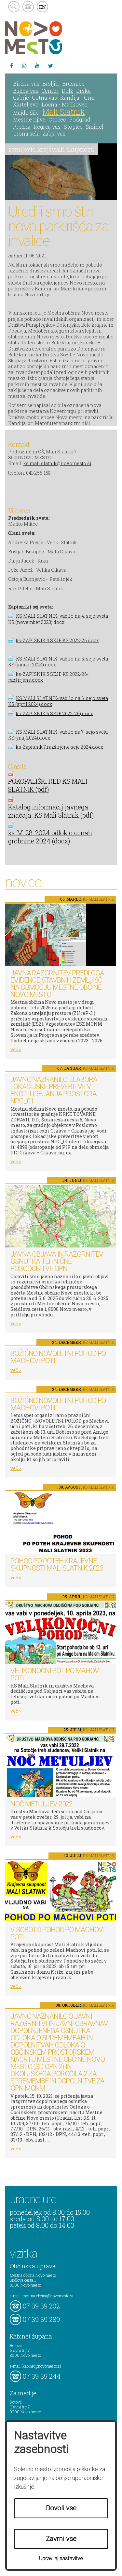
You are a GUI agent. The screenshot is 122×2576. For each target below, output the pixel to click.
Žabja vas (54, 133)
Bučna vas (25, 90)
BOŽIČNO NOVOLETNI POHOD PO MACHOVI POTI (58, 1357)
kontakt (28, 6)
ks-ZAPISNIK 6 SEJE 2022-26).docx (54, 713)
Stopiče (73, 126)
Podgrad (79, 119)
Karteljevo (26, 104)
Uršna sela (26, 133)
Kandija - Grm (77, 97)
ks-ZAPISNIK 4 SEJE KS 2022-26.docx (57, 640)
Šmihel (94, 126)
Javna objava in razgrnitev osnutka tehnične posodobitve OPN (56, 1261)
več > (15, 1049)
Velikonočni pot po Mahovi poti (55, 1674)
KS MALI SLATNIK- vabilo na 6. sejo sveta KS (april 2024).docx (58, 701)
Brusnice (73, 83)
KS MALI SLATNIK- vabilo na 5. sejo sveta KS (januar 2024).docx (58, 662)
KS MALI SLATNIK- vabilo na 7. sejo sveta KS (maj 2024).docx (58, 735)
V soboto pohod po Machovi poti (57, 1933)
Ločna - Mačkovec (65, 104)
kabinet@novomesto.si (41, 2366)
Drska (83, 90)
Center (50, 90)
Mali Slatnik (63, 112)
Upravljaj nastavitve (61, 2558)
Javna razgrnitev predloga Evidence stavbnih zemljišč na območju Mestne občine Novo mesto (57, 984)
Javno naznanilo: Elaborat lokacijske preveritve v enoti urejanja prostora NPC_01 (55, 1090)
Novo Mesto (49, 37)
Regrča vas (47, 126)
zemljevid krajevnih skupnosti (51, 149)
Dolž (67, 90)
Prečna (22, 126)
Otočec (57, 119)
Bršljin (50, 83)
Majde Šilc (26, 112)
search (14, 6)
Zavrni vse (61, 2539)
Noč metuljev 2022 (41, 1804)
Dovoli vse (61, 2508)
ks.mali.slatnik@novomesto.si (57, 463)
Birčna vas (26, 83)
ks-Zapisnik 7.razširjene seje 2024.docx (59, 747)
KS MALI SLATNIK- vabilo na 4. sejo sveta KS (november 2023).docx (58, 619)
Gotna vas (44, 97)
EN (42, 7)
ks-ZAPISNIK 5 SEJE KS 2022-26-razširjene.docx (48, 677)
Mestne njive (29, 119)
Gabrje (21, 97)
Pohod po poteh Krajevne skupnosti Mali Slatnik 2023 (56, 1564)
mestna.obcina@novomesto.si (47, 2295)
